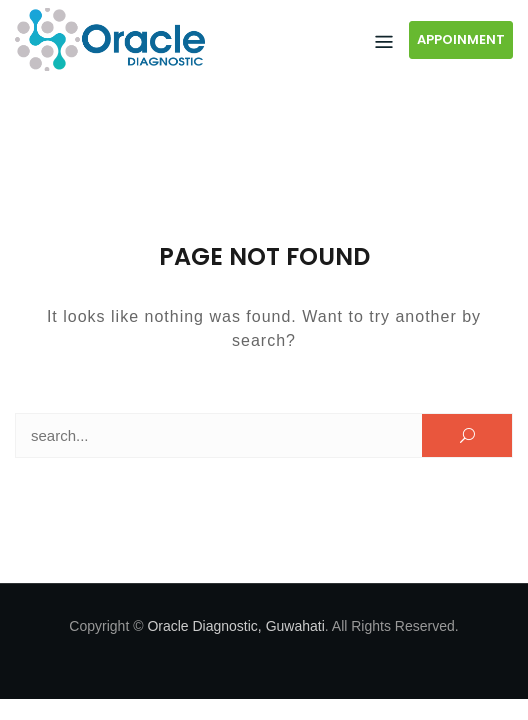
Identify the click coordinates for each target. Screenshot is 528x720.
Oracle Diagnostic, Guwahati (235, 626)
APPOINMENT (461, 39)
